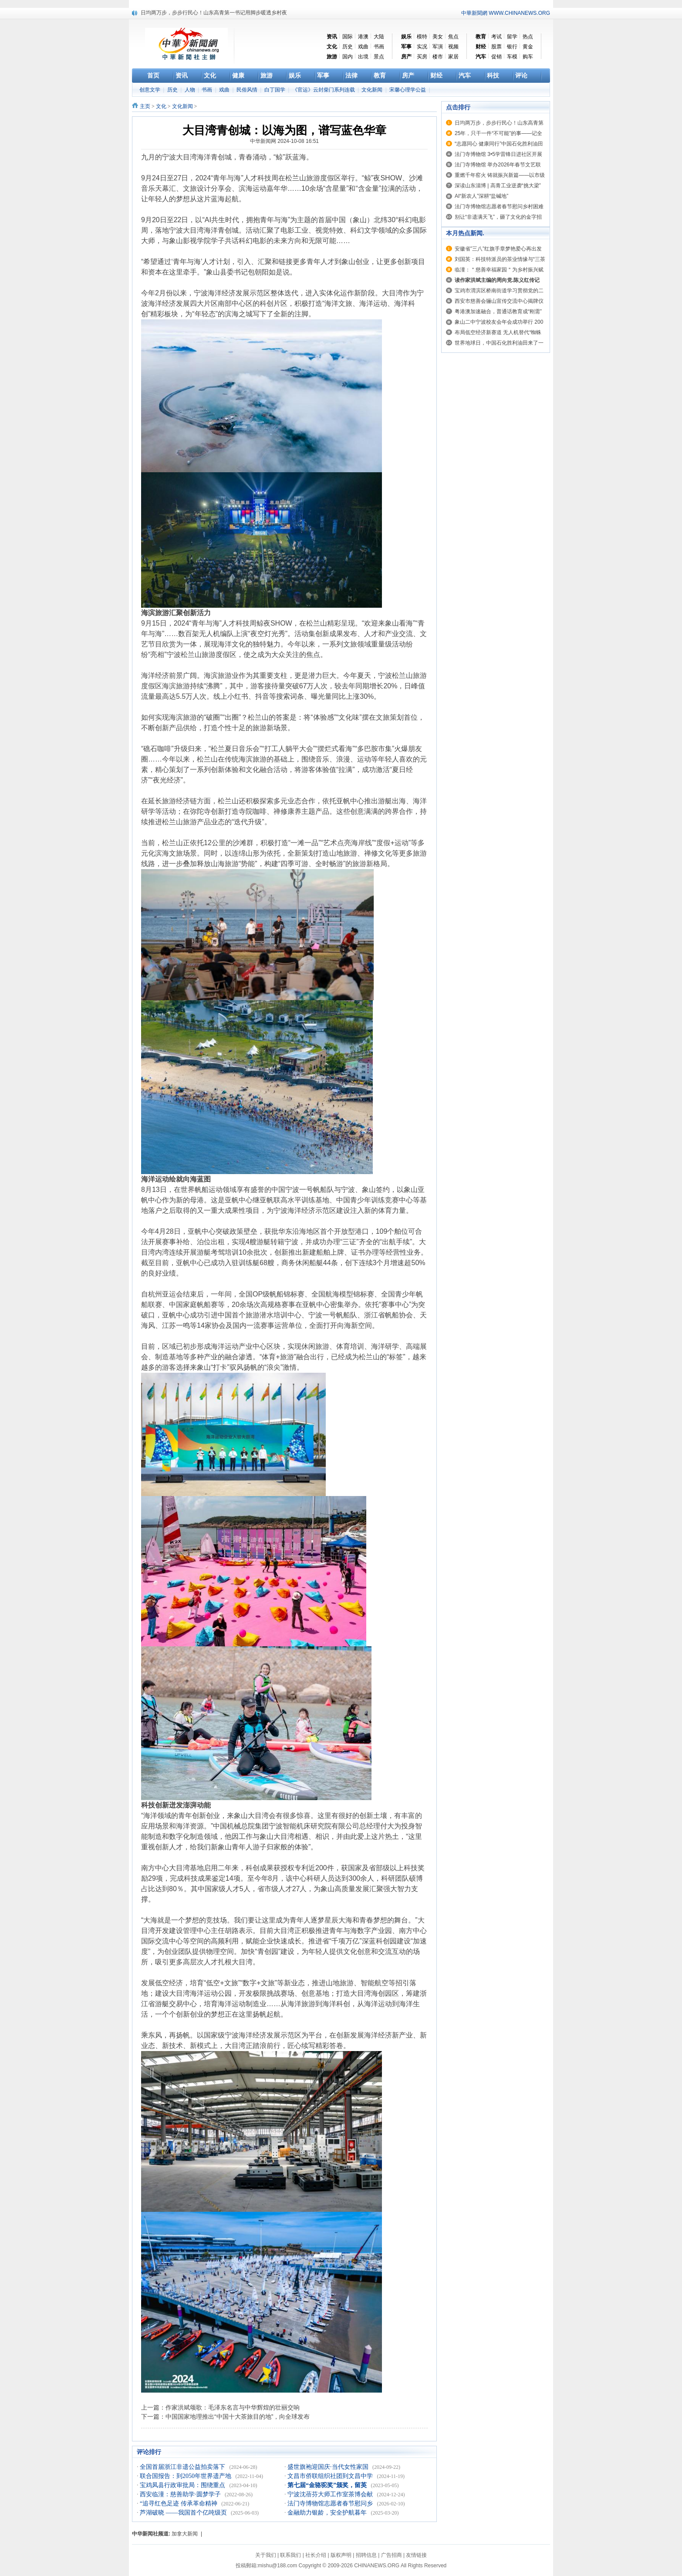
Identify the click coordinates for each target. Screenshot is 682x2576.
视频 (453, 47)
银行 (512, 47)
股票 (496, 47)
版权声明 (341, 2555)
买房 (422, 57)
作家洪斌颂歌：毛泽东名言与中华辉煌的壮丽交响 (232, 2407)
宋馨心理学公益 (408, 90)
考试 (496, 37)
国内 (347, 57)
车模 (512, 57)
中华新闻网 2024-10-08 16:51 (284, 141)
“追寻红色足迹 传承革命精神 (179, 2503)
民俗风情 (247, 90)
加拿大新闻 (185, 2534)
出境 (363, 57)
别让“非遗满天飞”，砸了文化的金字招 (498, 217)
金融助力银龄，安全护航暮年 (327, 2512)
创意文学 (150, 90)
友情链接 (416, 2555)
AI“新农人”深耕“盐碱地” (481, 196)
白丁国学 (275, 90)
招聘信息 (366, 2555)
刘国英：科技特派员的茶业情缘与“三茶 (500, 259)
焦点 (453, 37)
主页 (145, 106)
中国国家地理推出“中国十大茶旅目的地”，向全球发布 (237, 2416)
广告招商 (391, 2555)
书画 (379, 47)
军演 (437, 47)
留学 (512, 37)
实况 (422, 47)
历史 (347, 47)
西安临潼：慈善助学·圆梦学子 (181, 2494)
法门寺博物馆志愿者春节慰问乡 (331, 2503)
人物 (190, 90)
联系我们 (290, 2555)
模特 (422, 37)
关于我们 (265, 2555)
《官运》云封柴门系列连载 (324, 90)
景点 (379, 57)
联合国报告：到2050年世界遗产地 (186, 2476)
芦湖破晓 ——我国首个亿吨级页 (184, 2512)
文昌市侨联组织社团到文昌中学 (331, 2476)
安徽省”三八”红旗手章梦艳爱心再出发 (498, 249)
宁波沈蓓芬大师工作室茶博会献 (331, 2494)
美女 (437, 37)
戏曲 (363, 47)
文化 (161, 106)
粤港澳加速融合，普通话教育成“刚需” (498, 311)
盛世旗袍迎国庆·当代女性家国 (328, 2467)
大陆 (379, 37)
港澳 (363, 37)
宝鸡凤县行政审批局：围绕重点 (183, 2485)
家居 (453, 57)
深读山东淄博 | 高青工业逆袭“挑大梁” (498, 186)
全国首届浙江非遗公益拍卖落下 (183, 2467)
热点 (528, 37)
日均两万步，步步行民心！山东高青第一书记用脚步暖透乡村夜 (214, 13)
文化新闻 (372, 90)
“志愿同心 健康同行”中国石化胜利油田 (499, 144)
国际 (347, 37)
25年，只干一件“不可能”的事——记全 (498, 133)
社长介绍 (315, 2555)
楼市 (437, 57)
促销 (496, 57)
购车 (528, 57)
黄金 (528, 47)
